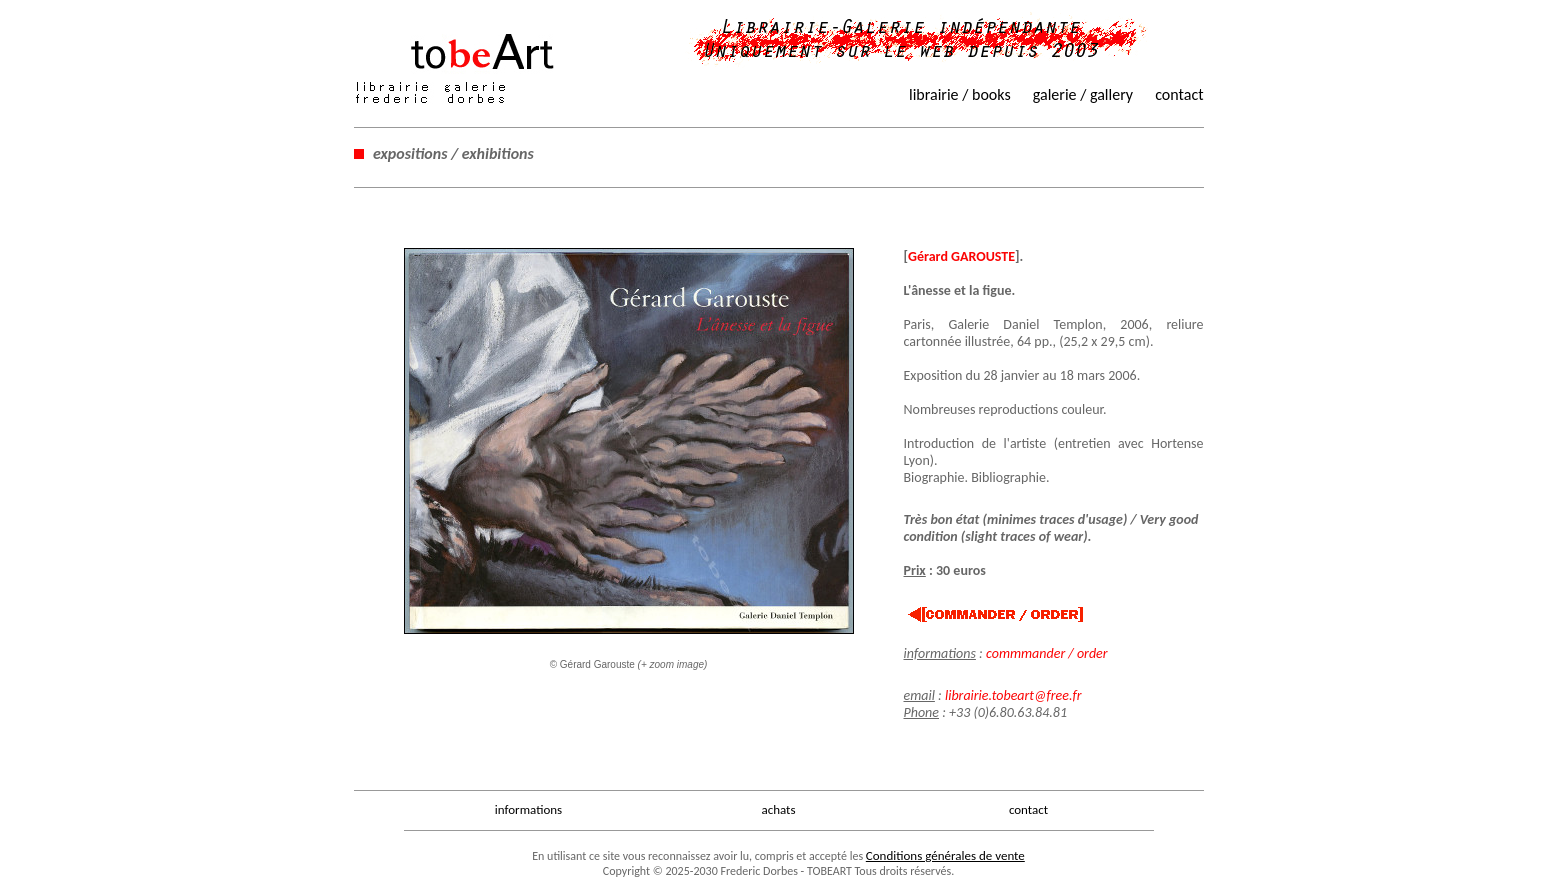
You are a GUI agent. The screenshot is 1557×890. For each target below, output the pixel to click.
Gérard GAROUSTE (961, 256)
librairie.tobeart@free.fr (1013, 695)
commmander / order (1047, 653)
